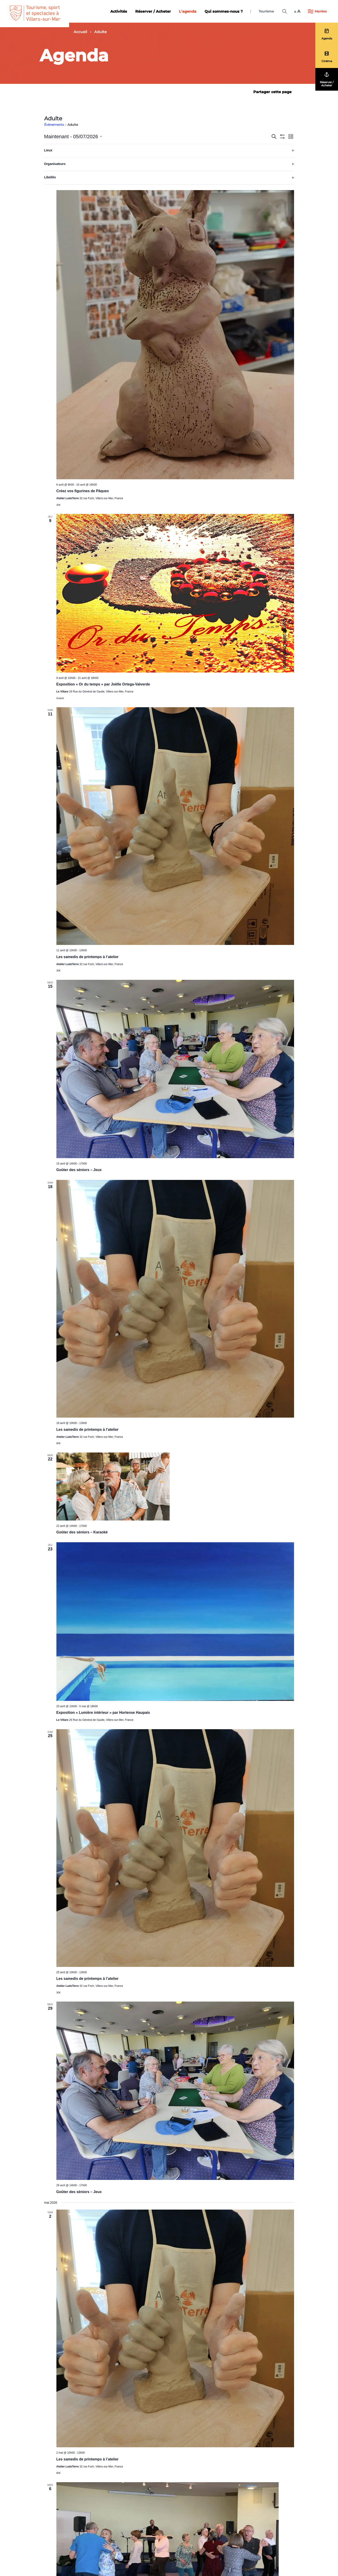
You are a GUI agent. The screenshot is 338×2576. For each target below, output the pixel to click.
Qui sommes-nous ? (224, 11)
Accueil (80, 32)
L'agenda (187, 11)
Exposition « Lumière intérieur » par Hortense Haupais (103, 1712)
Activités (118, 11)
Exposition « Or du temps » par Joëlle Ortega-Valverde (103, 684)
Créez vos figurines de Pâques (82, 491)
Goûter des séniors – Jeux (79, 1170)
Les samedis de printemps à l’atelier (87, 957)
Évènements (54, 125)
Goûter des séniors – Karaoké (82, 1532)
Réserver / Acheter (153, 11)
